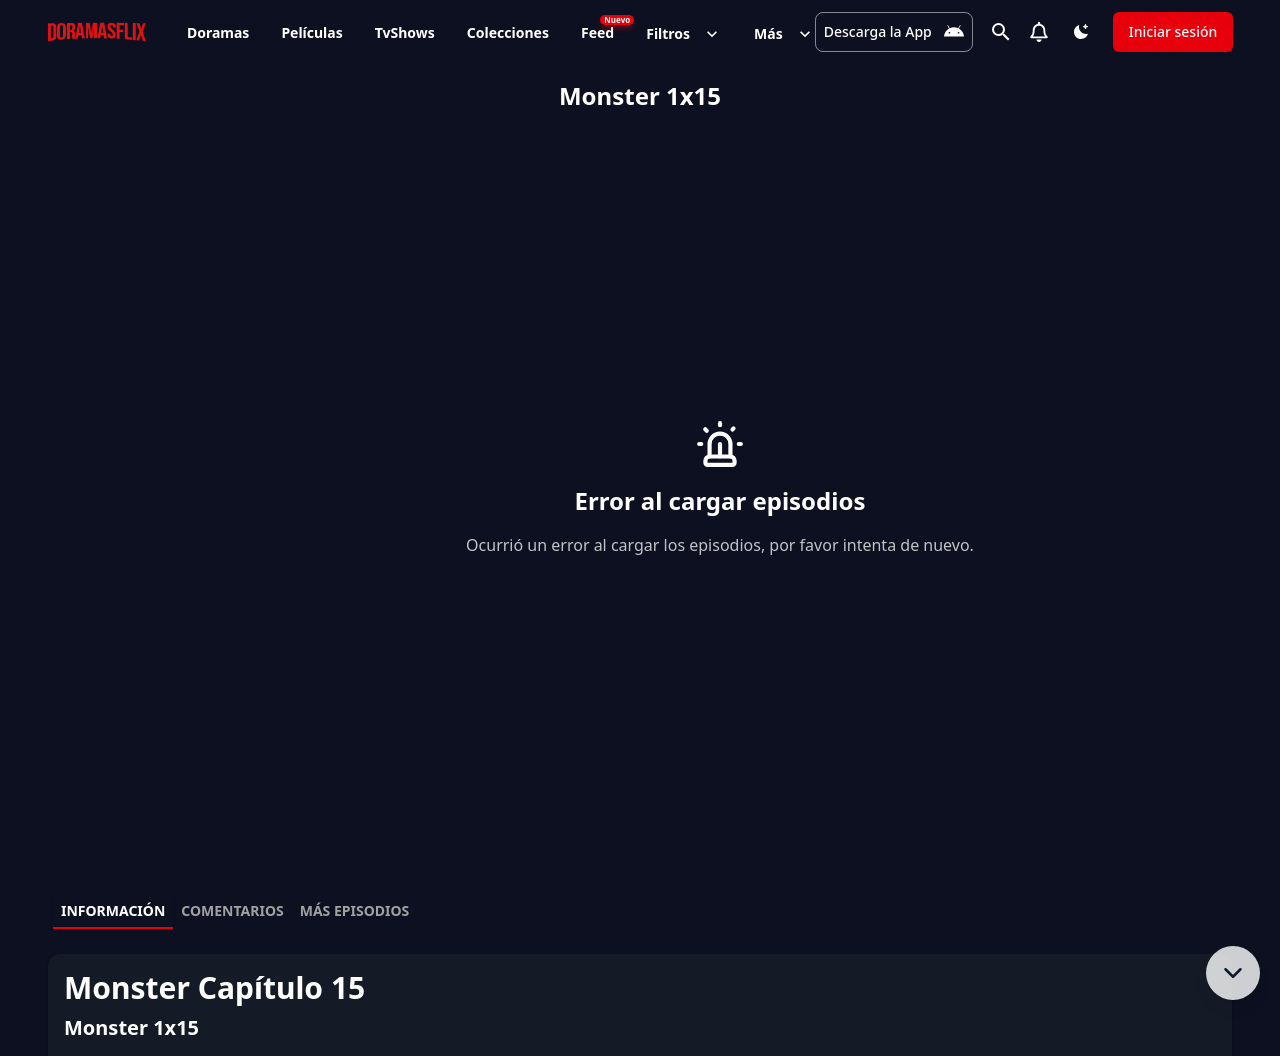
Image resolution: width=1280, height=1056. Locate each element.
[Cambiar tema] (1080, 32)
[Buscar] (1000, 32)
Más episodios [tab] (355, 910)
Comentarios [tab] (232, 910)
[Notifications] (1038, 32)
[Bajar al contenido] (1233, 973)
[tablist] (640, 912)
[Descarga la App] (892, 32)
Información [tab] (113, 910)
